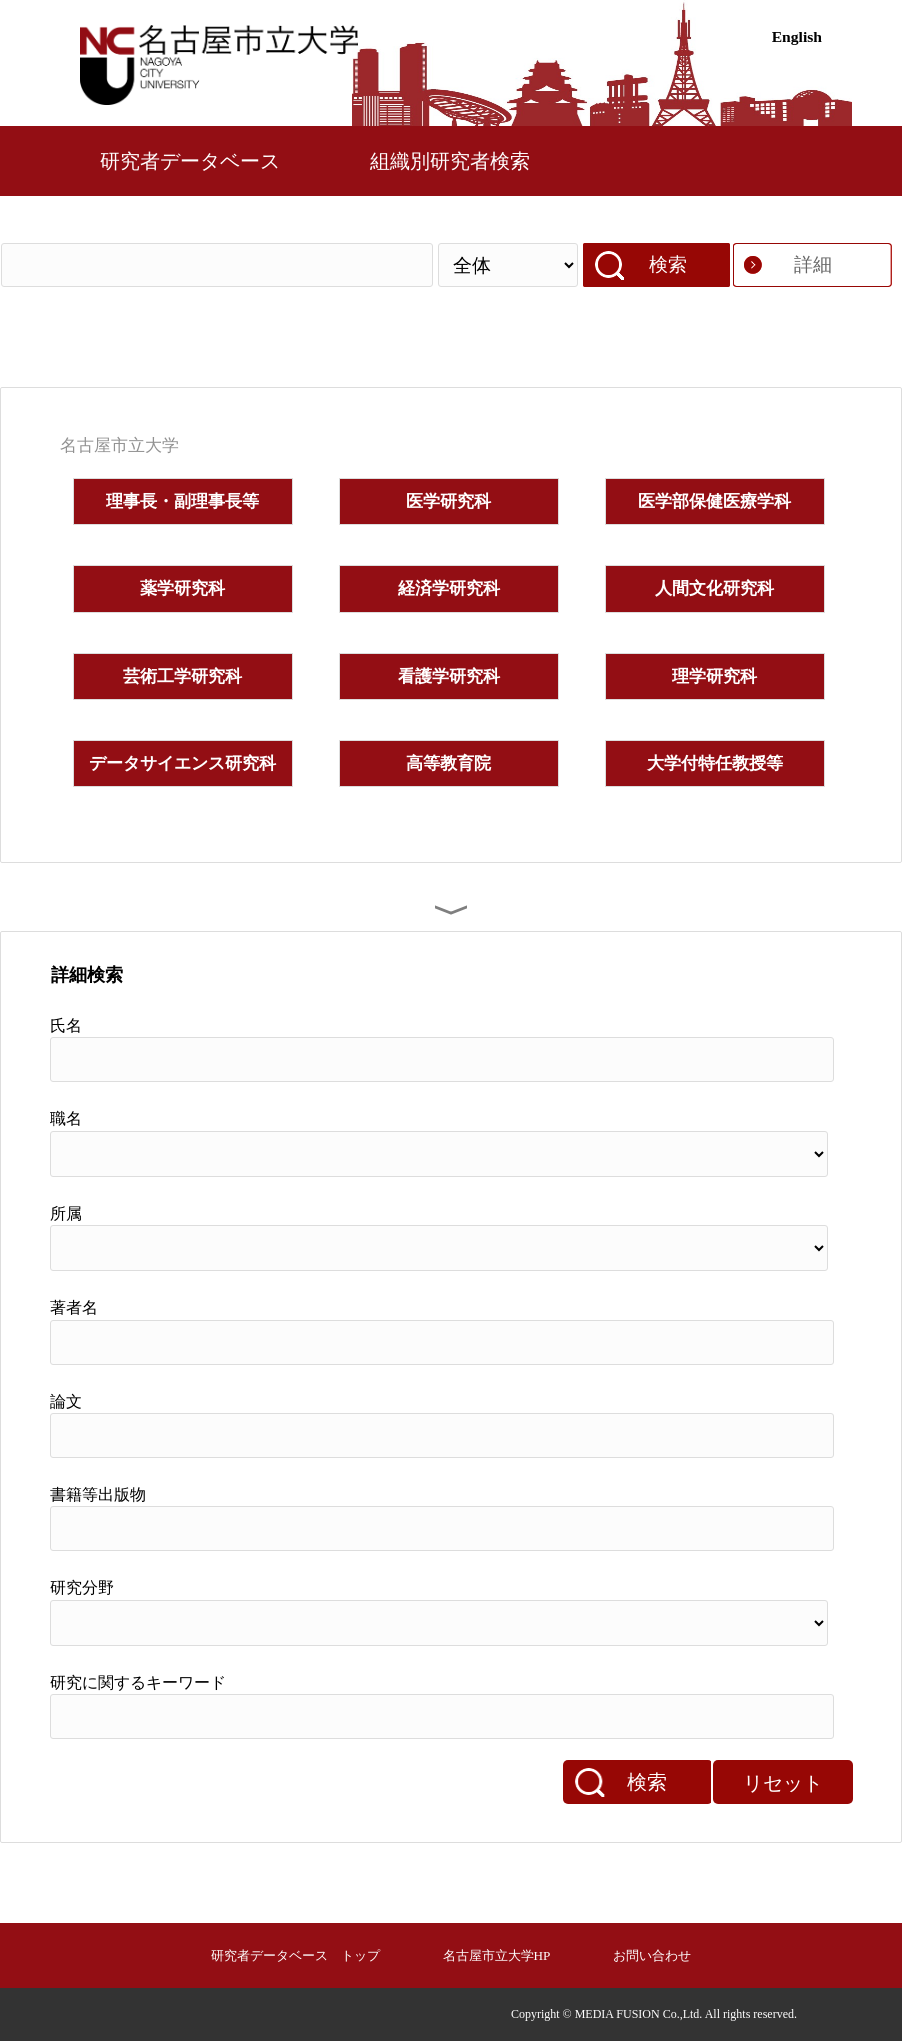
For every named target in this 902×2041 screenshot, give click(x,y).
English (797, 36)
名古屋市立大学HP (497, 1955)
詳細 (813, 264)
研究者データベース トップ (295, 1955)
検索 (668, 264)
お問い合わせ (652, 1955)
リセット (783, 1783)
